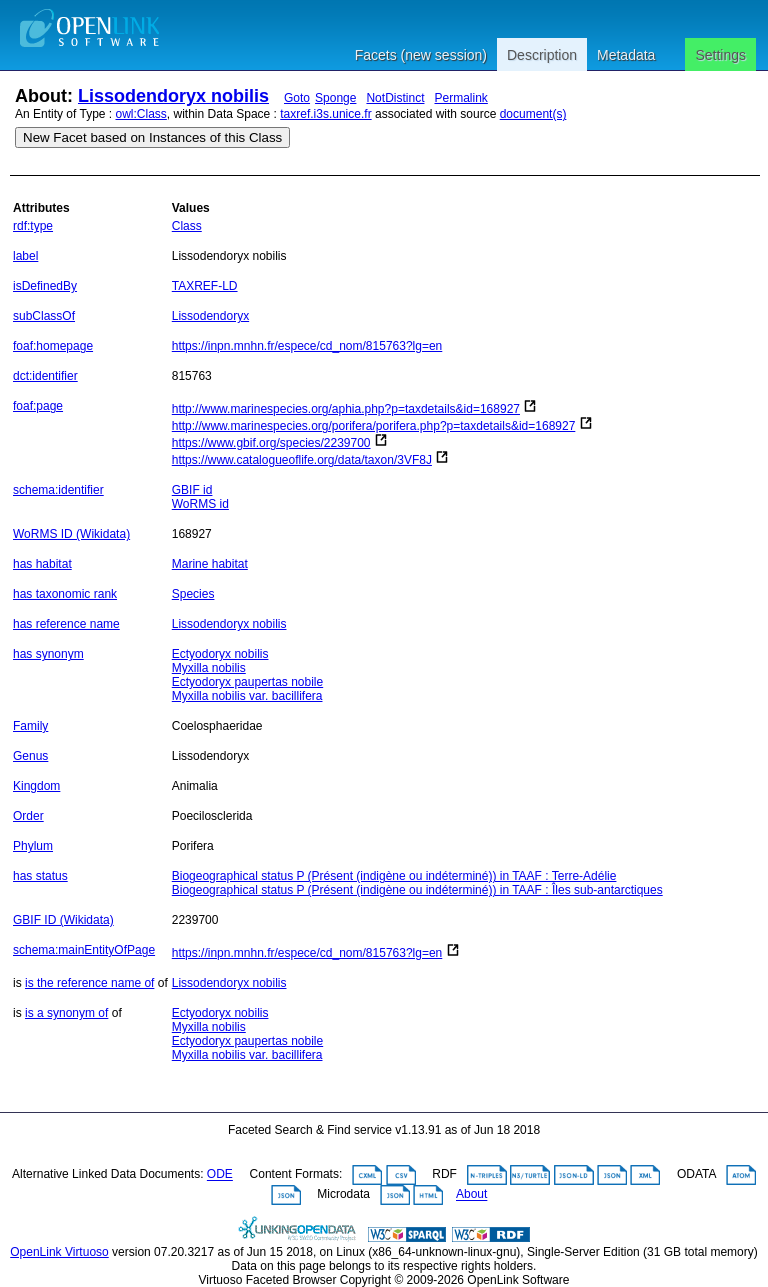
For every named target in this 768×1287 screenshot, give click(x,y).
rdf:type (33, 226)
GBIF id (192, 490)
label (25, 256)
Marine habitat (210, 564)
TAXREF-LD (205, 286)
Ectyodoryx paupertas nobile (247, 682)
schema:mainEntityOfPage (84, 950)
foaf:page (38, 406)
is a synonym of (66, 1013)
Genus (30, 756)
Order (28, 816)
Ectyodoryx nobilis (220, 654)
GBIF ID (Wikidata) (63, 920)
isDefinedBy (45, 286)
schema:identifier (58, 490)
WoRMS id (200, 504)
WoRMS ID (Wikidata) (71, 534)
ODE (220, 1175)
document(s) (533, 114)
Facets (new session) (421, 55)
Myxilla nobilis (209, 668)
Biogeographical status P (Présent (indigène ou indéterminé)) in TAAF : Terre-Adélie (394, 876)
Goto (297, 98)
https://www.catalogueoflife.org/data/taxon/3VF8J (302, 460)
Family (30, 726)
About (471, 1195)
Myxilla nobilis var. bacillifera (247, 696)
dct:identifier (45, 376)
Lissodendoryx (210, 316)
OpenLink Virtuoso (59, 1252)
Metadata (626, 55)
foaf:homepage (53, 346)
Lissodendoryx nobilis (173, 96)
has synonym (48, 654)
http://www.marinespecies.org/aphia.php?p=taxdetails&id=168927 (346, 409)
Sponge (335, 98)
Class (187, 226)
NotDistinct (395, 98)
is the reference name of (89, 983)
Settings (720, 55)
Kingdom (36, 786)
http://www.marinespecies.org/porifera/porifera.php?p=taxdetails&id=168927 (374, 426)
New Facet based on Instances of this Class (152, 137)
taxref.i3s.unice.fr (325, 114)
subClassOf (44, 316)
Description (542, 55)
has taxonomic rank (65, 594)
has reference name (66, 624)
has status (40, 876)
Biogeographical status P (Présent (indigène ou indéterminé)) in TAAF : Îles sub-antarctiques (417, 890)
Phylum (33, 846)
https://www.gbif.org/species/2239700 (271, 443)
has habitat (42, 564)
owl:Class (141, 114)
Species (193, 594)
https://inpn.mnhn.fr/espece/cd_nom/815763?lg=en (307, 346)
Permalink (460, 98)
